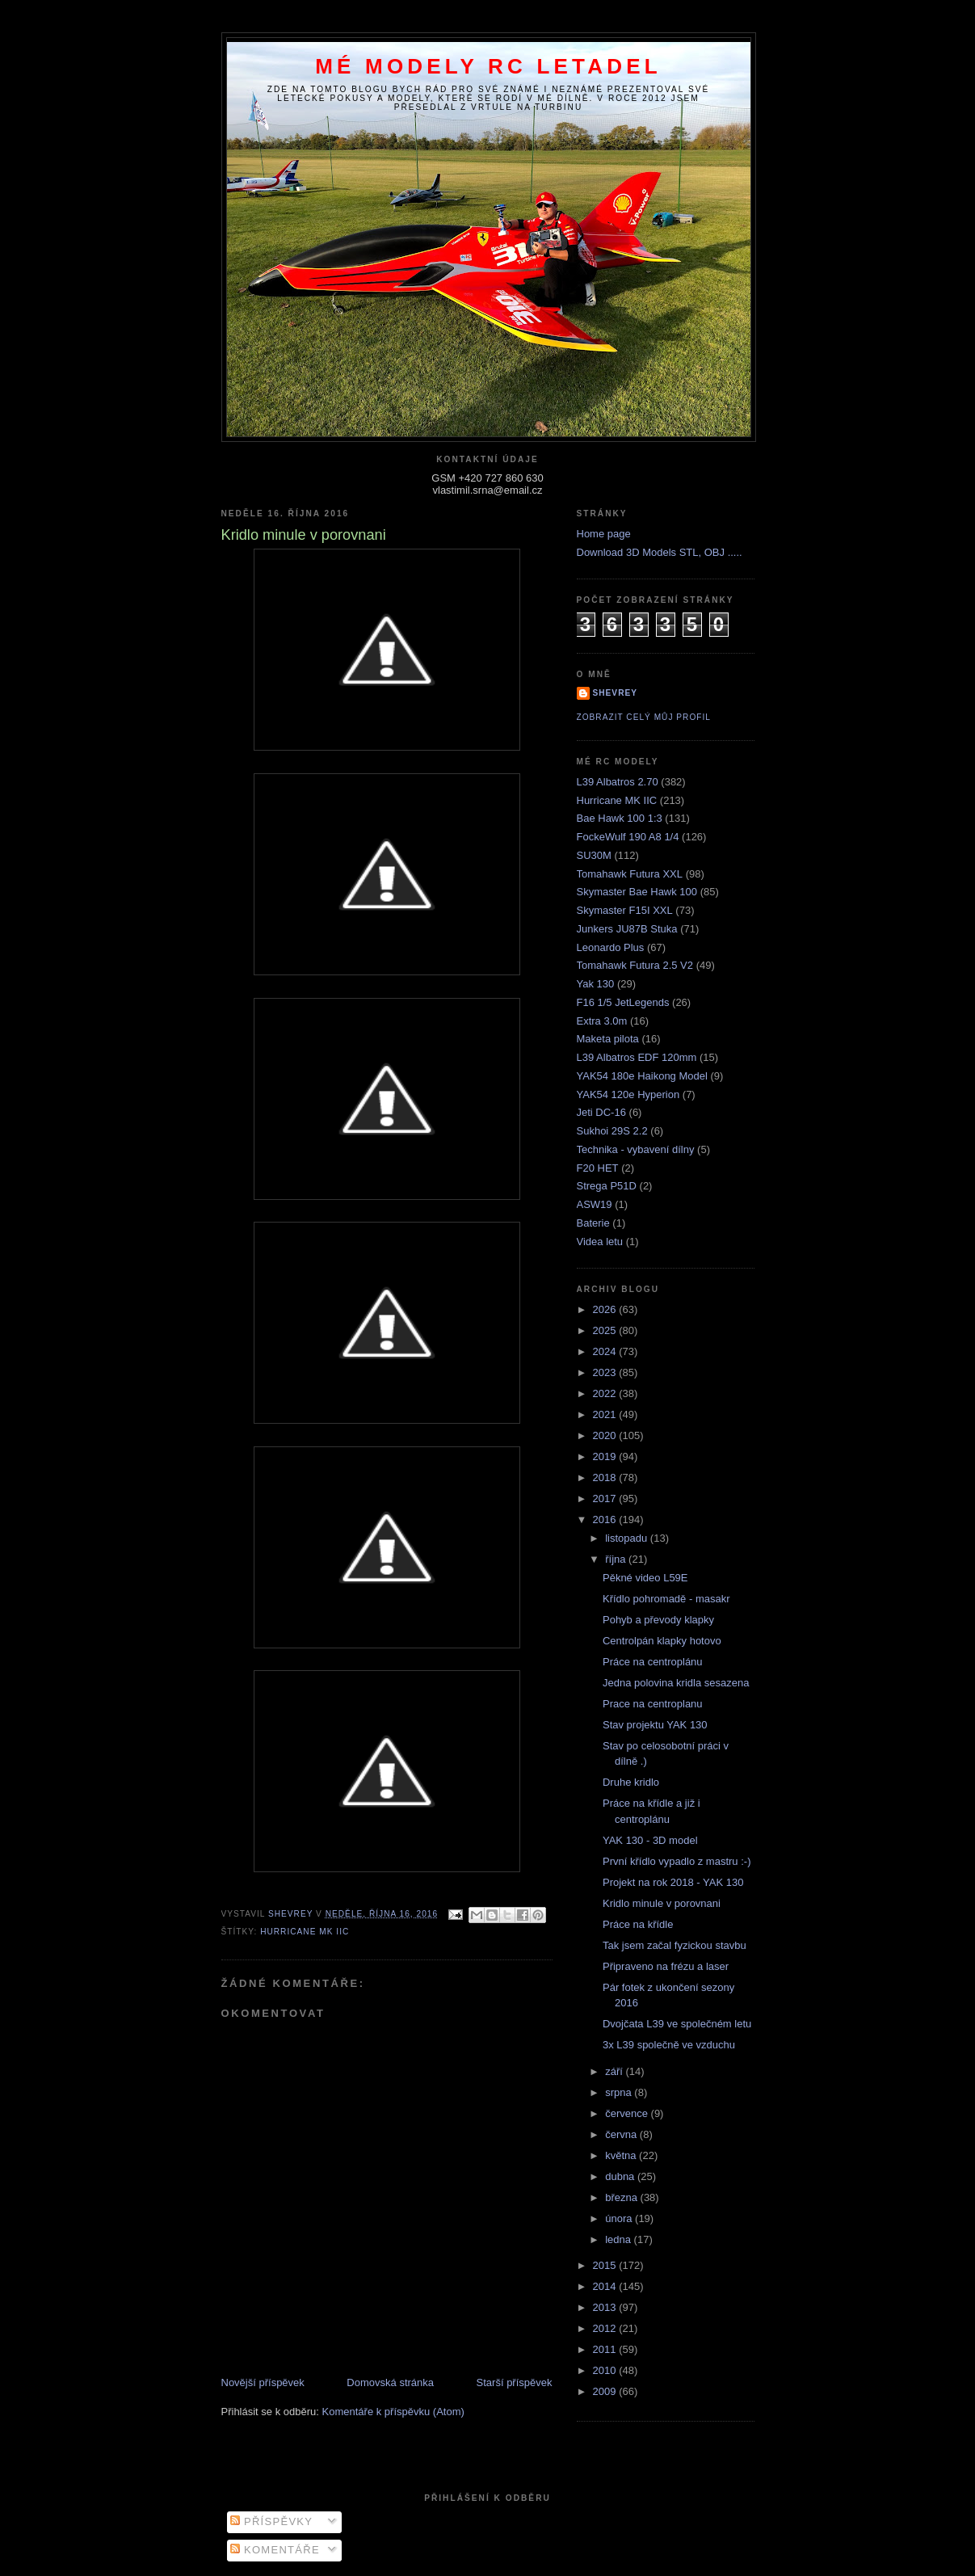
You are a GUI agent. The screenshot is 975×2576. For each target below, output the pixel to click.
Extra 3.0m (602, 1021)
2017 (606, 1498)
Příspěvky (271, 2521)
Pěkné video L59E (645, 1578)
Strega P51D (607, 1186)
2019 (606, 1456)
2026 (606, 1309)
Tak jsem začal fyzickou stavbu (674, 1945)
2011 (606, 2349)
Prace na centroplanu (653, 1704)
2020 (606, 1435)
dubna (621, 2176)
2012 (606, 2328)
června (622, 2134)
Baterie (593, 1223)
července (627, 2113)
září (615, 2071)
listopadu (627, 1538)
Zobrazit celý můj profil (644, 717)
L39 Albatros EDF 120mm (637, 1057)
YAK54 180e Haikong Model (642, 1076)
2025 (606, 1330)
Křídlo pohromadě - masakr (666, 1599)
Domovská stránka (390, 2382)
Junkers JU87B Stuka (627, 929)
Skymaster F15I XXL (625, 910)
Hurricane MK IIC (304, 1931)
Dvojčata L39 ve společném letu (677, 2024)
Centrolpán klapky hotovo (662, 1641)
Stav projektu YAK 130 (655, 1725)
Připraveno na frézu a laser (666, 1966)
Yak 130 (596, 984)
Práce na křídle (638, 1924)
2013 (606, 2307)
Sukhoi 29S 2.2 (612, 1131)
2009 (606, 2391)
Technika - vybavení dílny (636, 1149)
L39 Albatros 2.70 (617, 782)
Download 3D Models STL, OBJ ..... (659, 552)
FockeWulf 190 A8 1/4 (628, 837)
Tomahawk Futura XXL (630, 874)
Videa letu (600, 1241)
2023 (606, 1372)
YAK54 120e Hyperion (628, 1094)
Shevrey (615, 692)
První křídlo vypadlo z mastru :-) (677, 1861)
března (622, 2197)
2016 (606, 1519)
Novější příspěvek (263, 2382)
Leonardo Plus (611, 947)
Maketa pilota (608, 1039)
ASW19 (594, 1204)
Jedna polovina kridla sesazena (676, 1683)
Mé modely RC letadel (488, 66)
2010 (606, 2370)
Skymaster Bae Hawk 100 (637, 892)
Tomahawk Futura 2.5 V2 (635, 965)
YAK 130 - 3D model (650, 1840)
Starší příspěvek (515, 2382)
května (622, 2155)
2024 (606, 1351)
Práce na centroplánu (653, 1662)
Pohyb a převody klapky (658, 1620)
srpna (619, 2092)
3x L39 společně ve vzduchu (669, 2045)
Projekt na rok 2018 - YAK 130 (673, 1882)
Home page (604, 534)
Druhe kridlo (631, 1782)
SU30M (594, 855)
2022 (606, 1393)
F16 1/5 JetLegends (623, 1002)
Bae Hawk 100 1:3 (619, 818)
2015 (606, 2265)
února (620, 2218)
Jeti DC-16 (601, 1112)
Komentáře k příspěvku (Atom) (393, 2412)
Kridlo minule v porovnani (662, 1903)
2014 (606, 2286)
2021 (606, 1414)
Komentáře (275, 2550)
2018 (606, 1477)
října (616, 1559)
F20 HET (598, 1168)
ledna (619, 2239)
